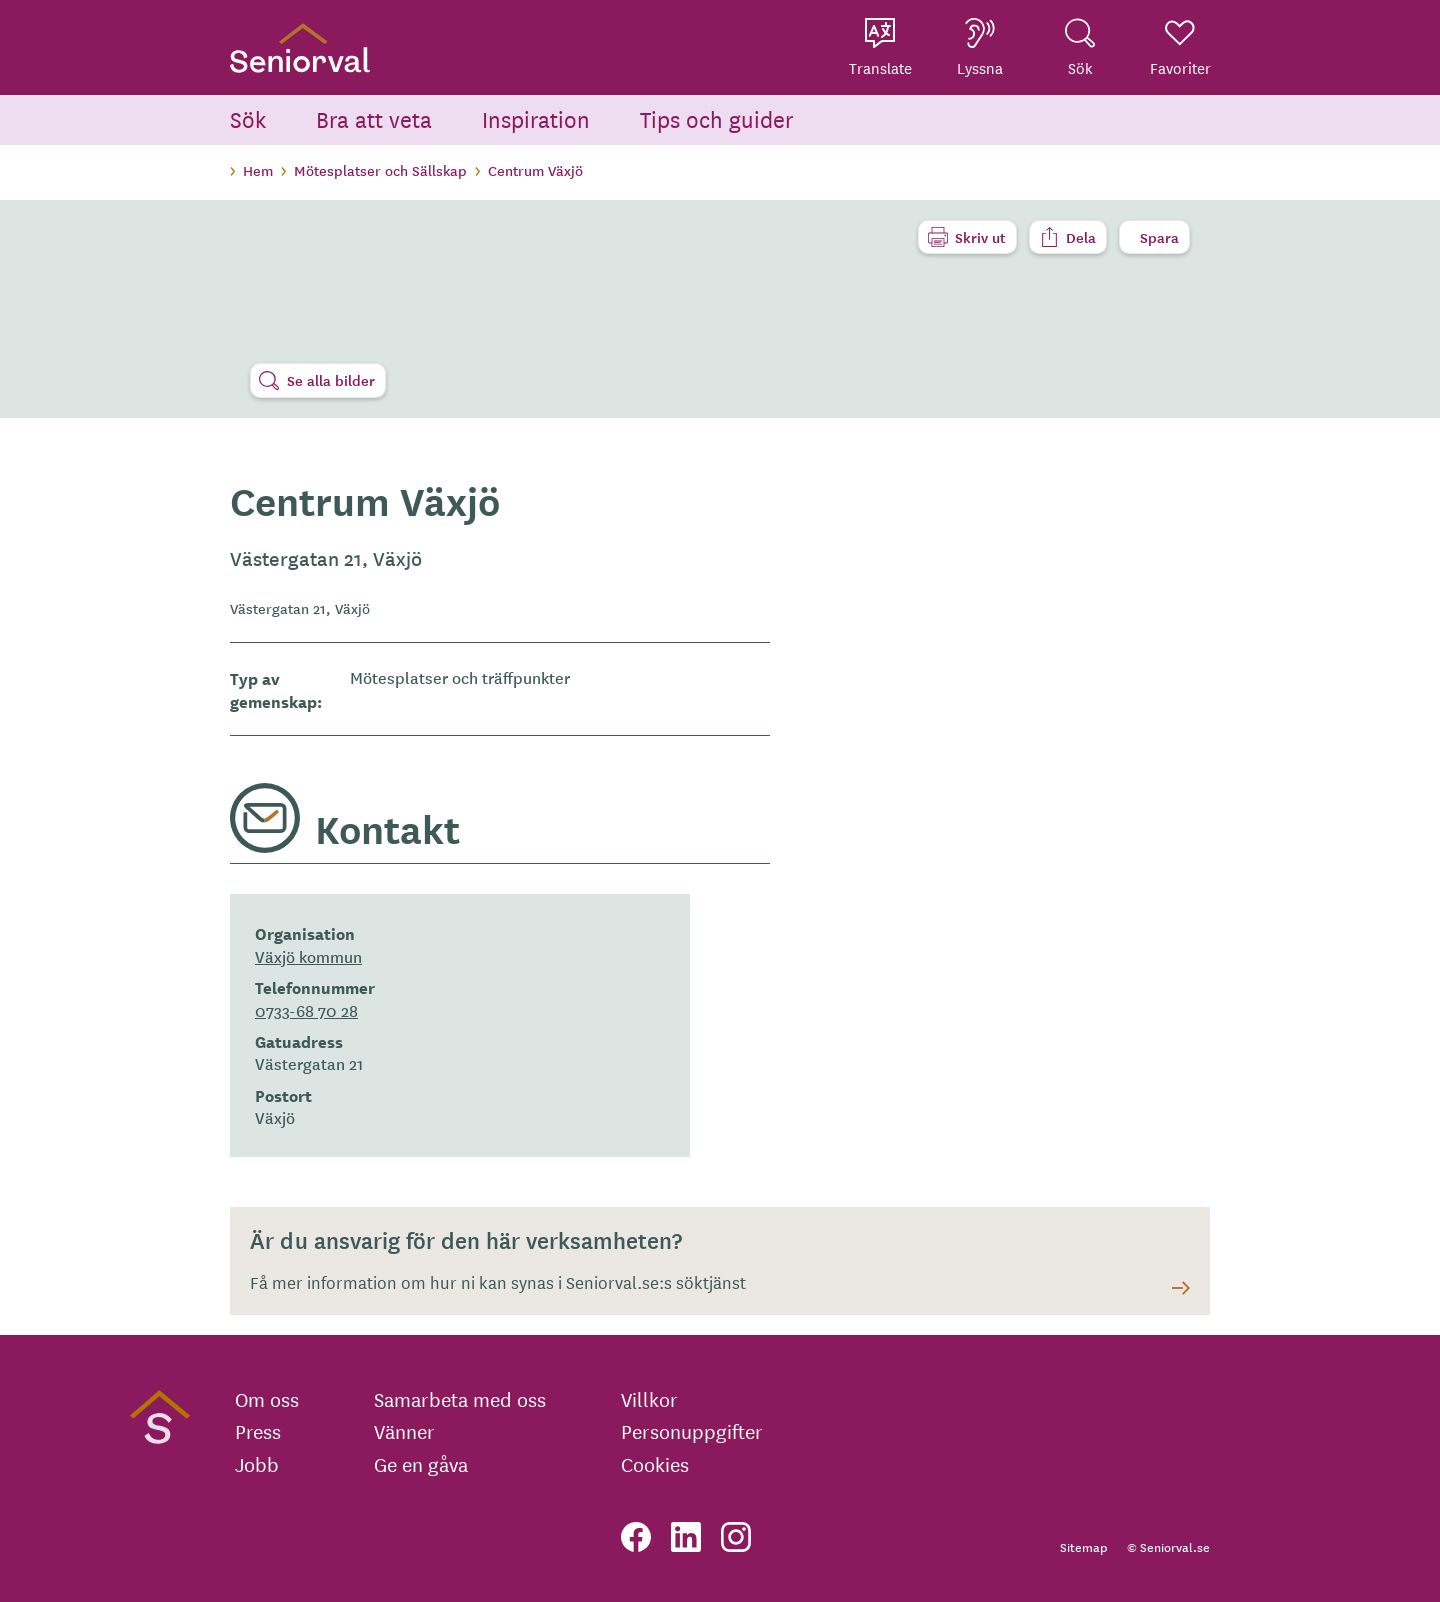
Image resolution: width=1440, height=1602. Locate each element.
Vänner (404, 1431)
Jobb (257, 1464)
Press (258, 1431)
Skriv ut (980, 237)
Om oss (267, 1399)
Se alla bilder (331, 380)
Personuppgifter (692, 1431)
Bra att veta (374, 118)
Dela (1081, 237)
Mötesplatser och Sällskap (380, 170)
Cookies (655, 1464)
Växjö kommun (308, 956)
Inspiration (536, 118)
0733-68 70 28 (306, 1010)
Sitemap (1083, 1546)
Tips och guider (717, 118)
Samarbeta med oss (460, 1399)
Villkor (649, 1399)
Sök (248, 118)
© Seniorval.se (1168, 1546)
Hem (258, 170)
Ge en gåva (421, 1464)
